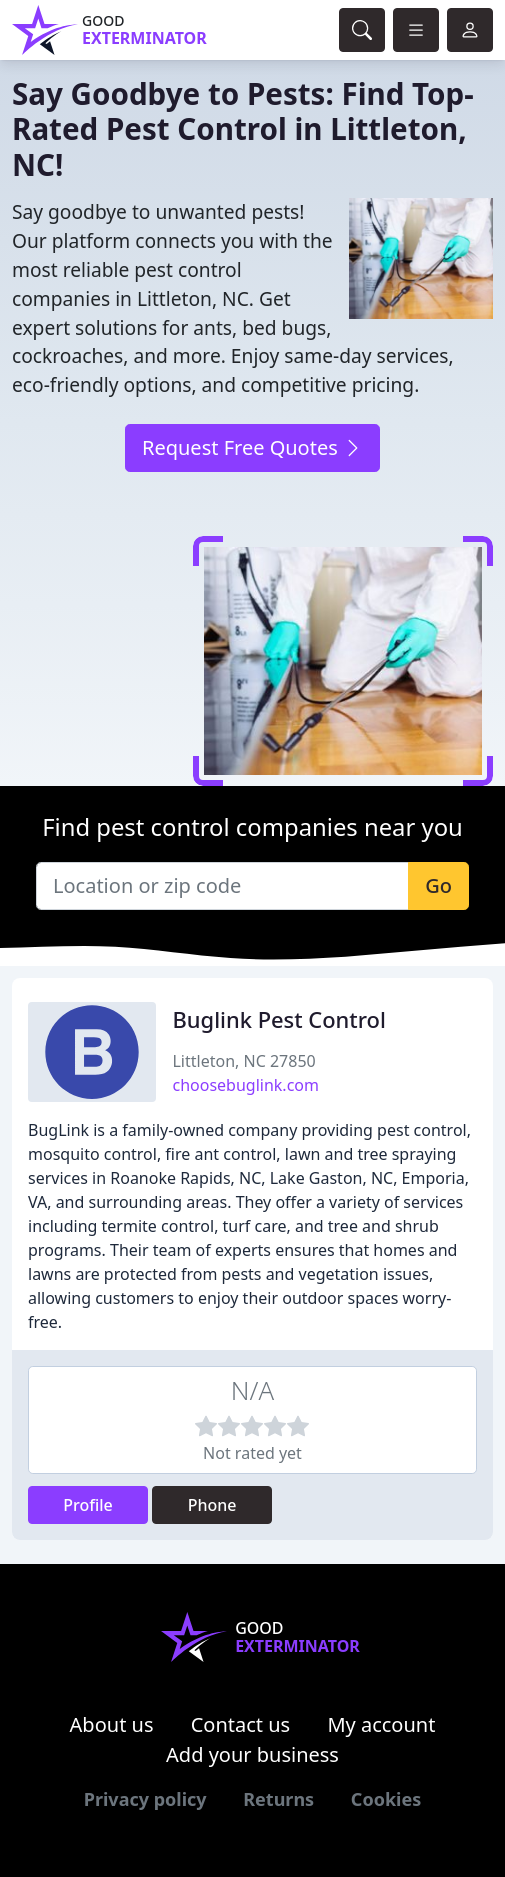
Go (438, 885)
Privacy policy (145, 1799)
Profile (88, 1505)
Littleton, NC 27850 (243, 1061)
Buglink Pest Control (278, 1019)
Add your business (252, 1754)
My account (381, 1724)
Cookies (386, 1799)
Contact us (241, 1724)
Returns (278, 1799)
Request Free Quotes (252, 447)
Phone (212, 1505)
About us (112, 1724)
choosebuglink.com (245, 1085)
